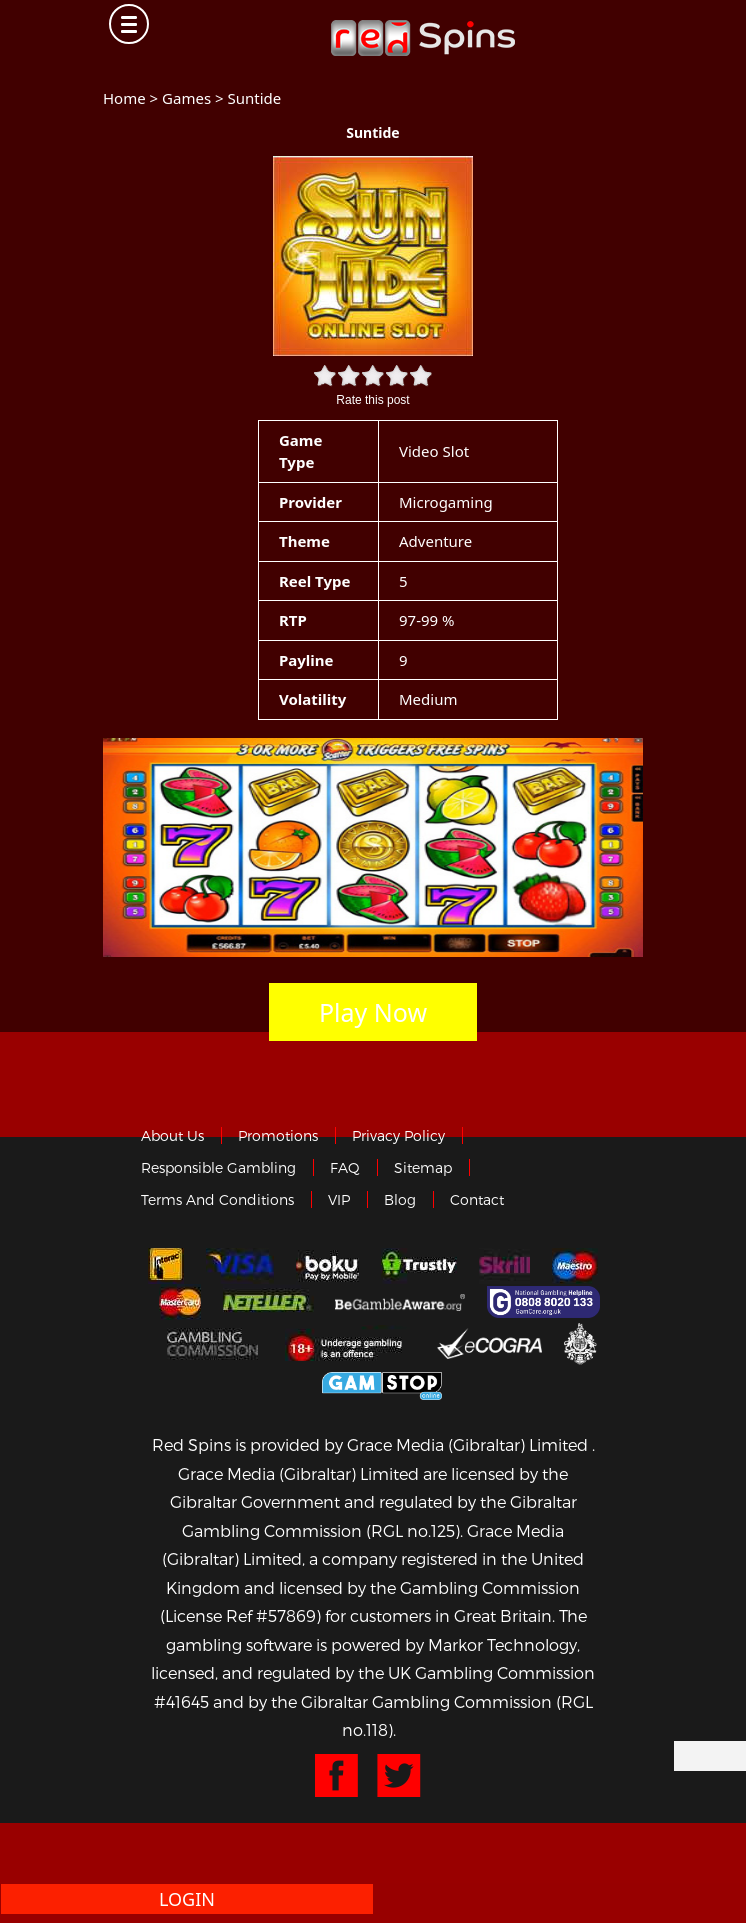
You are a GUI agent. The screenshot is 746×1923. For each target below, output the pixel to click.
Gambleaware (400, 1302)
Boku (327, 1266)
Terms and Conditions (217, 1199)
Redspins (423, 30)
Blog (400, 1199)
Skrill (504, 1266)
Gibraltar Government (580, 1342)
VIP (339, 1199)
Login (187, 1899)
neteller (268, 1302)
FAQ (345, 1167)
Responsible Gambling (218, 1167)
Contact (477, 1199)
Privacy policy (398, 1135)
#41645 (181, 1701)
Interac (166, 1266)
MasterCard (180, 1302)
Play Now (373, 1012)
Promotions (278, 1135)
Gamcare (546, 1302)
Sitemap (423, 1167)
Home (124, 98)
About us (172, 1135)
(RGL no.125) (413, 1530)
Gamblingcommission (215, 1343)
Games (186, 98)
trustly (419, 1266)
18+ (350, 1343)
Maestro (575, 1266)
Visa (240, 1266)
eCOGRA (489, 1343)
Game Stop (382, 1382)
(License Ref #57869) (240, 1615)
